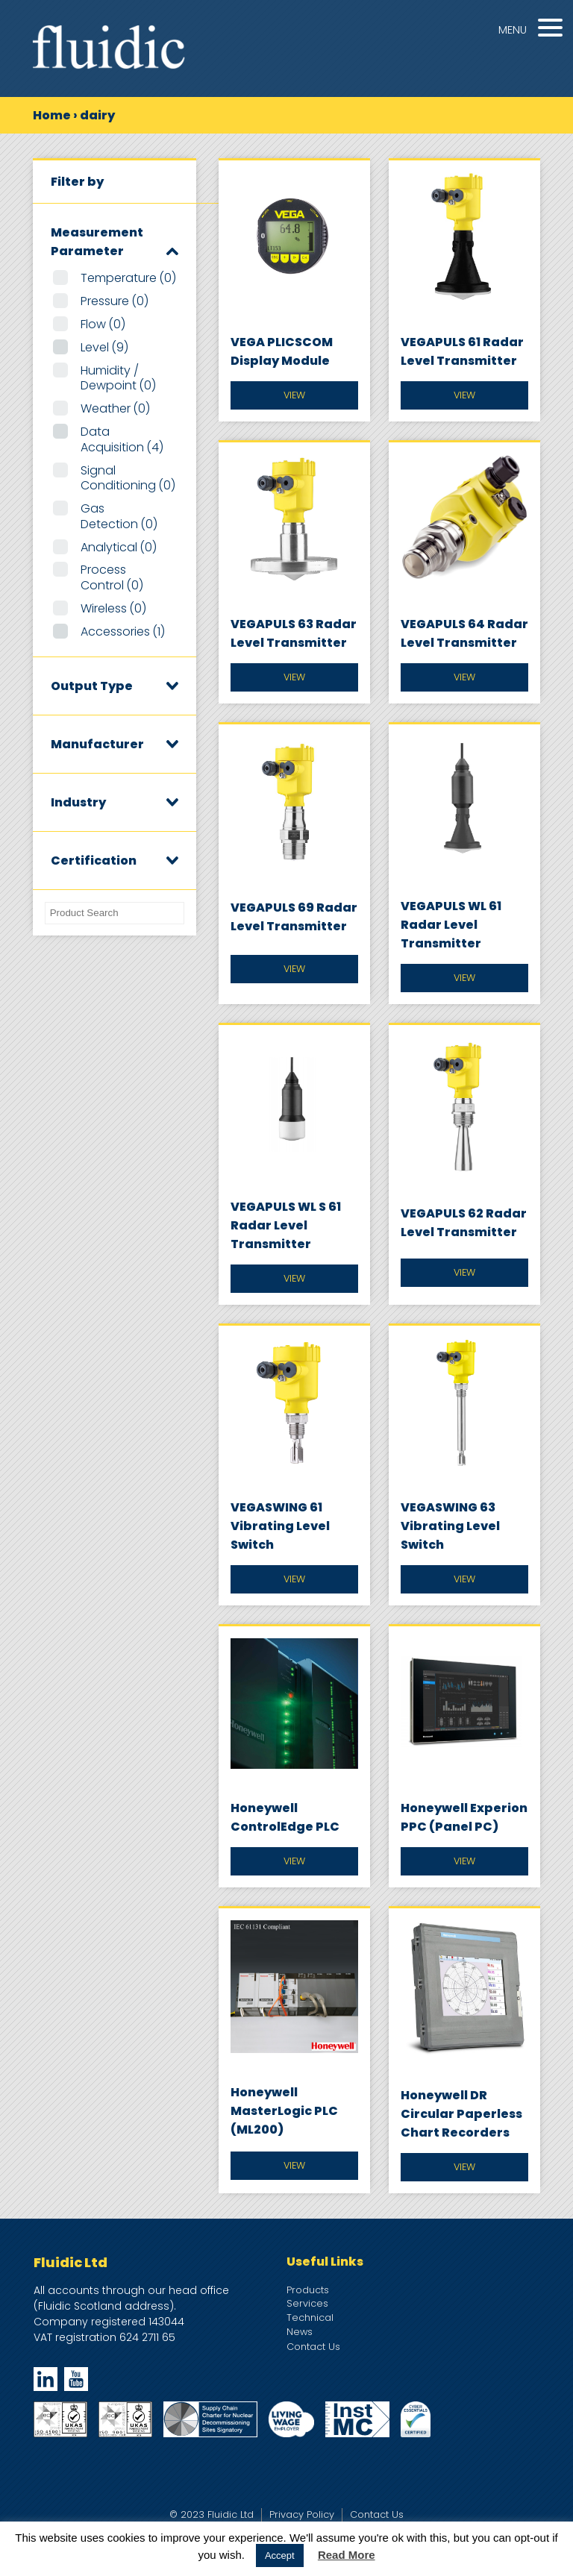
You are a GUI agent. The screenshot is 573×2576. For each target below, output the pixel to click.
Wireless (113, 608)
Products (307, 2290)
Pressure (114, 301)
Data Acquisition (122, 439)
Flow (103, 324)
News (299, 2331)
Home (52, 115)
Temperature (128, 277)
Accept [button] (280, 2555)
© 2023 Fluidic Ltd (211, 2514)
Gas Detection (119, 516)
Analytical (119, 547)
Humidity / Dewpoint (118, 378)
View (294, 395)
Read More (346, 2554)
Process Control (112, 577)
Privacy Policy (301, 2514)
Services (307, 2303)
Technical (310, 2317)
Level (104, 347)
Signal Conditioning (128, 478)
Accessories (123, 631)
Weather (115, 408)
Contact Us (313, 2346)
